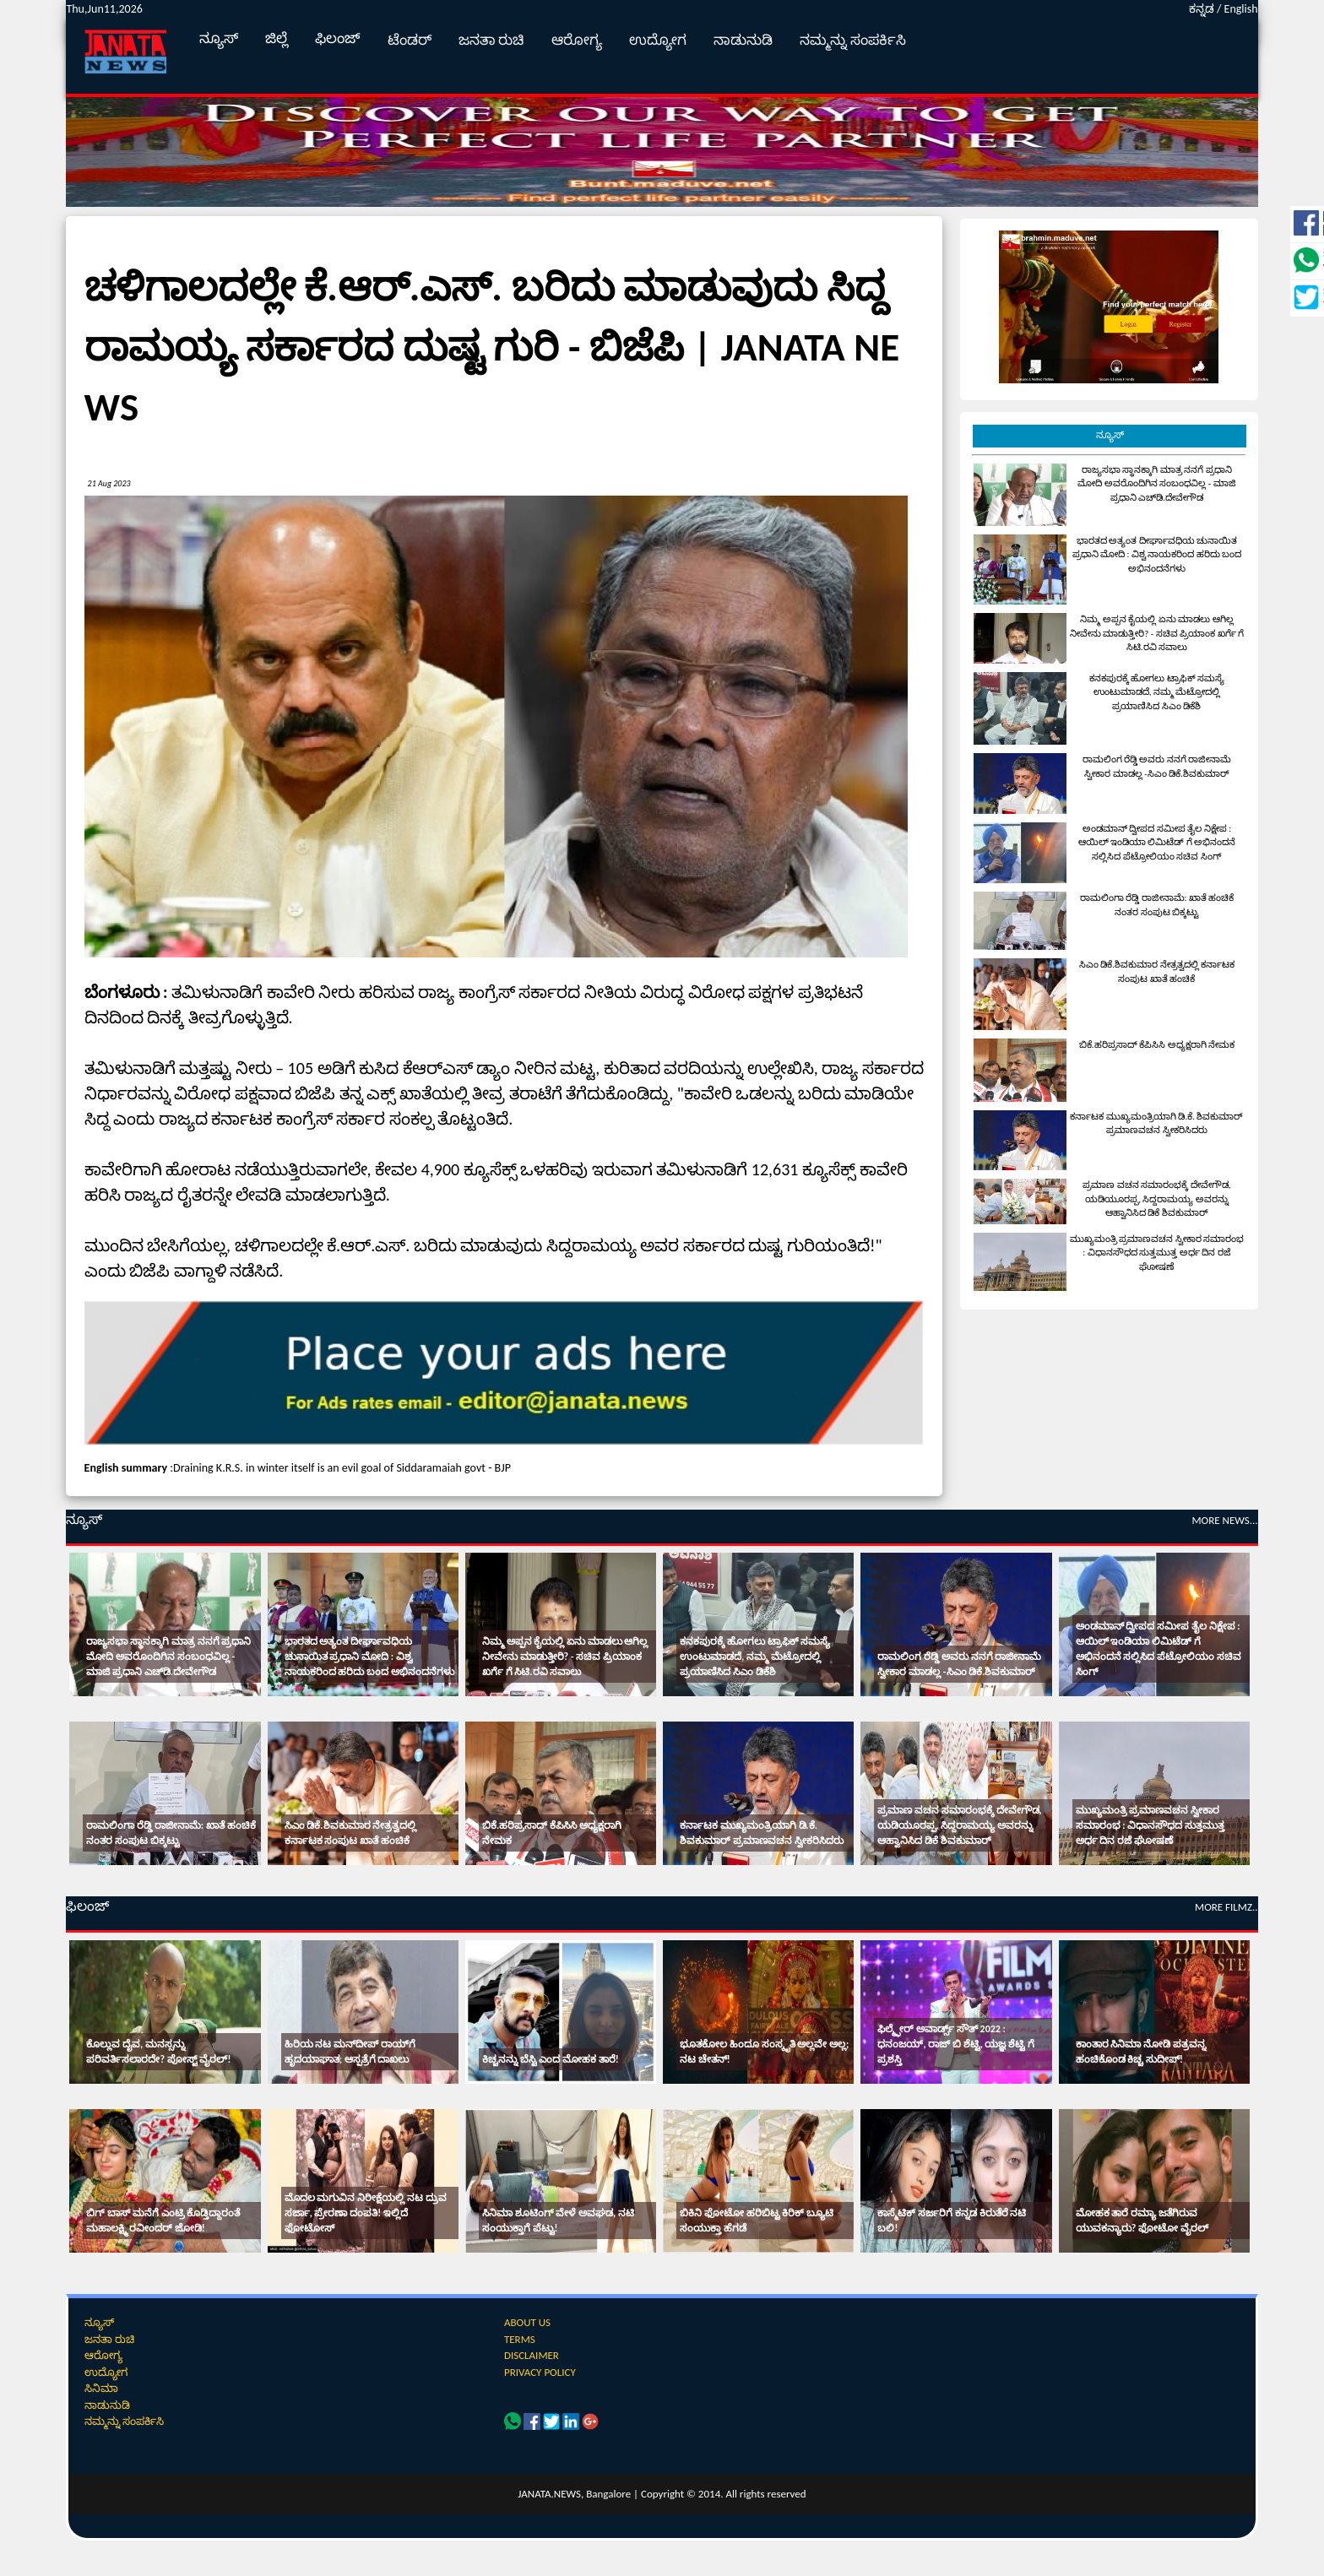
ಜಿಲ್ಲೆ (276, 38)
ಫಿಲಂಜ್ (338, 38)
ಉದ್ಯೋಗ (657, 40)
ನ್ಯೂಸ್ (218, 38)
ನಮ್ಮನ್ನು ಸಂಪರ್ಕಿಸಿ (853, 40)
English (1241, 9)
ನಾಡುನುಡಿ (743, 40)
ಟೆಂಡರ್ (409, 40)
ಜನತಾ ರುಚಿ (492, 40)
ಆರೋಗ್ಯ (576, 40)
